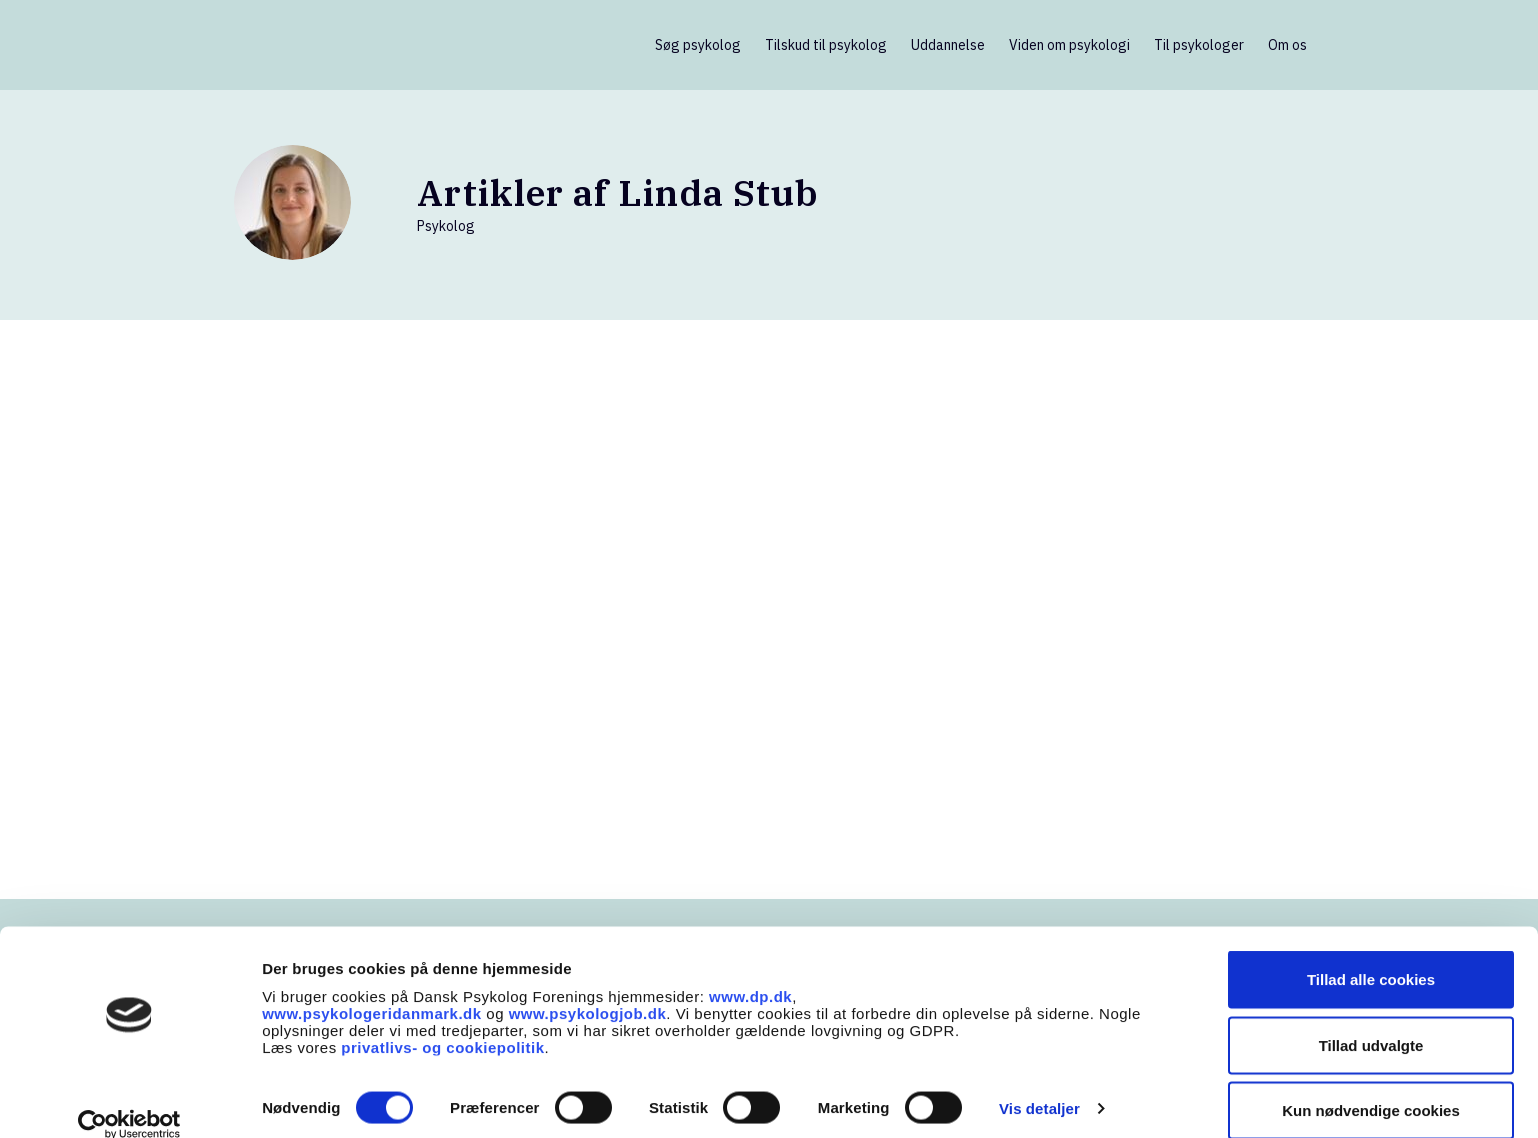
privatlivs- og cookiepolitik (442, 1021)
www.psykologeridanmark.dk (372, 987)
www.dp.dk (750, 970)
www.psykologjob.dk (588, 987)
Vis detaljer (1039, 1082)
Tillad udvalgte (1371, 1019)
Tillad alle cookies (1371, 953)
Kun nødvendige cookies (1371, 1084)
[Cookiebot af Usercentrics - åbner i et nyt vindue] (129, 1099)
